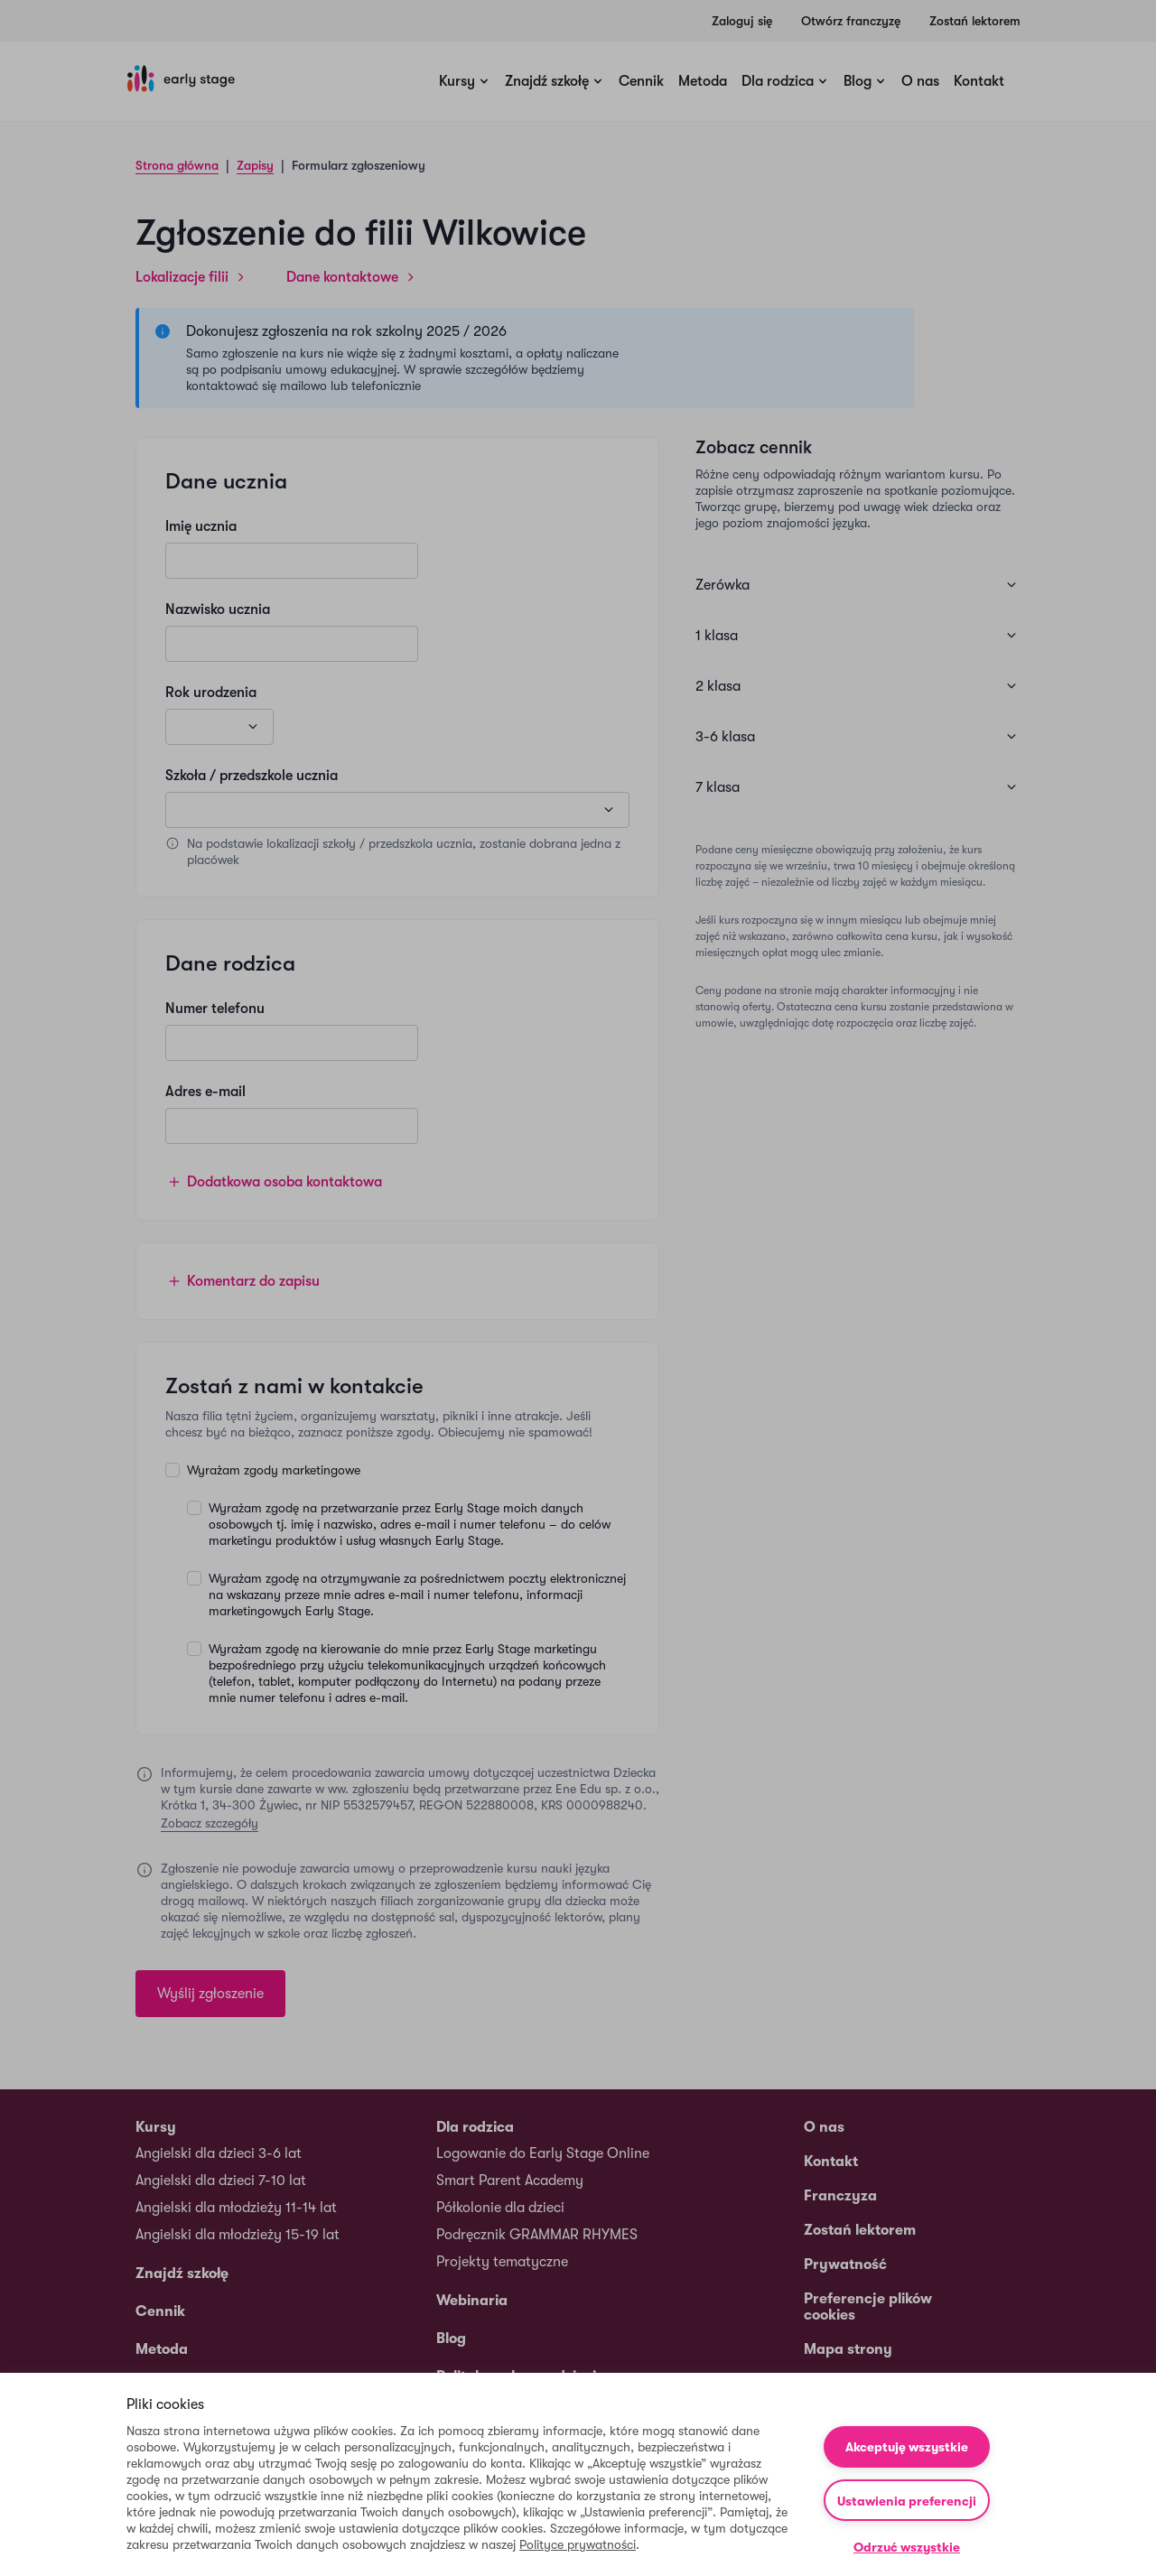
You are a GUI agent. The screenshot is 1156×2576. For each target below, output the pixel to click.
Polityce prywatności (577, 2544)
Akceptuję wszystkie (906, 2447)
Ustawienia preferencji (906, 2501)
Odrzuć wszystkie (906, 2547)
